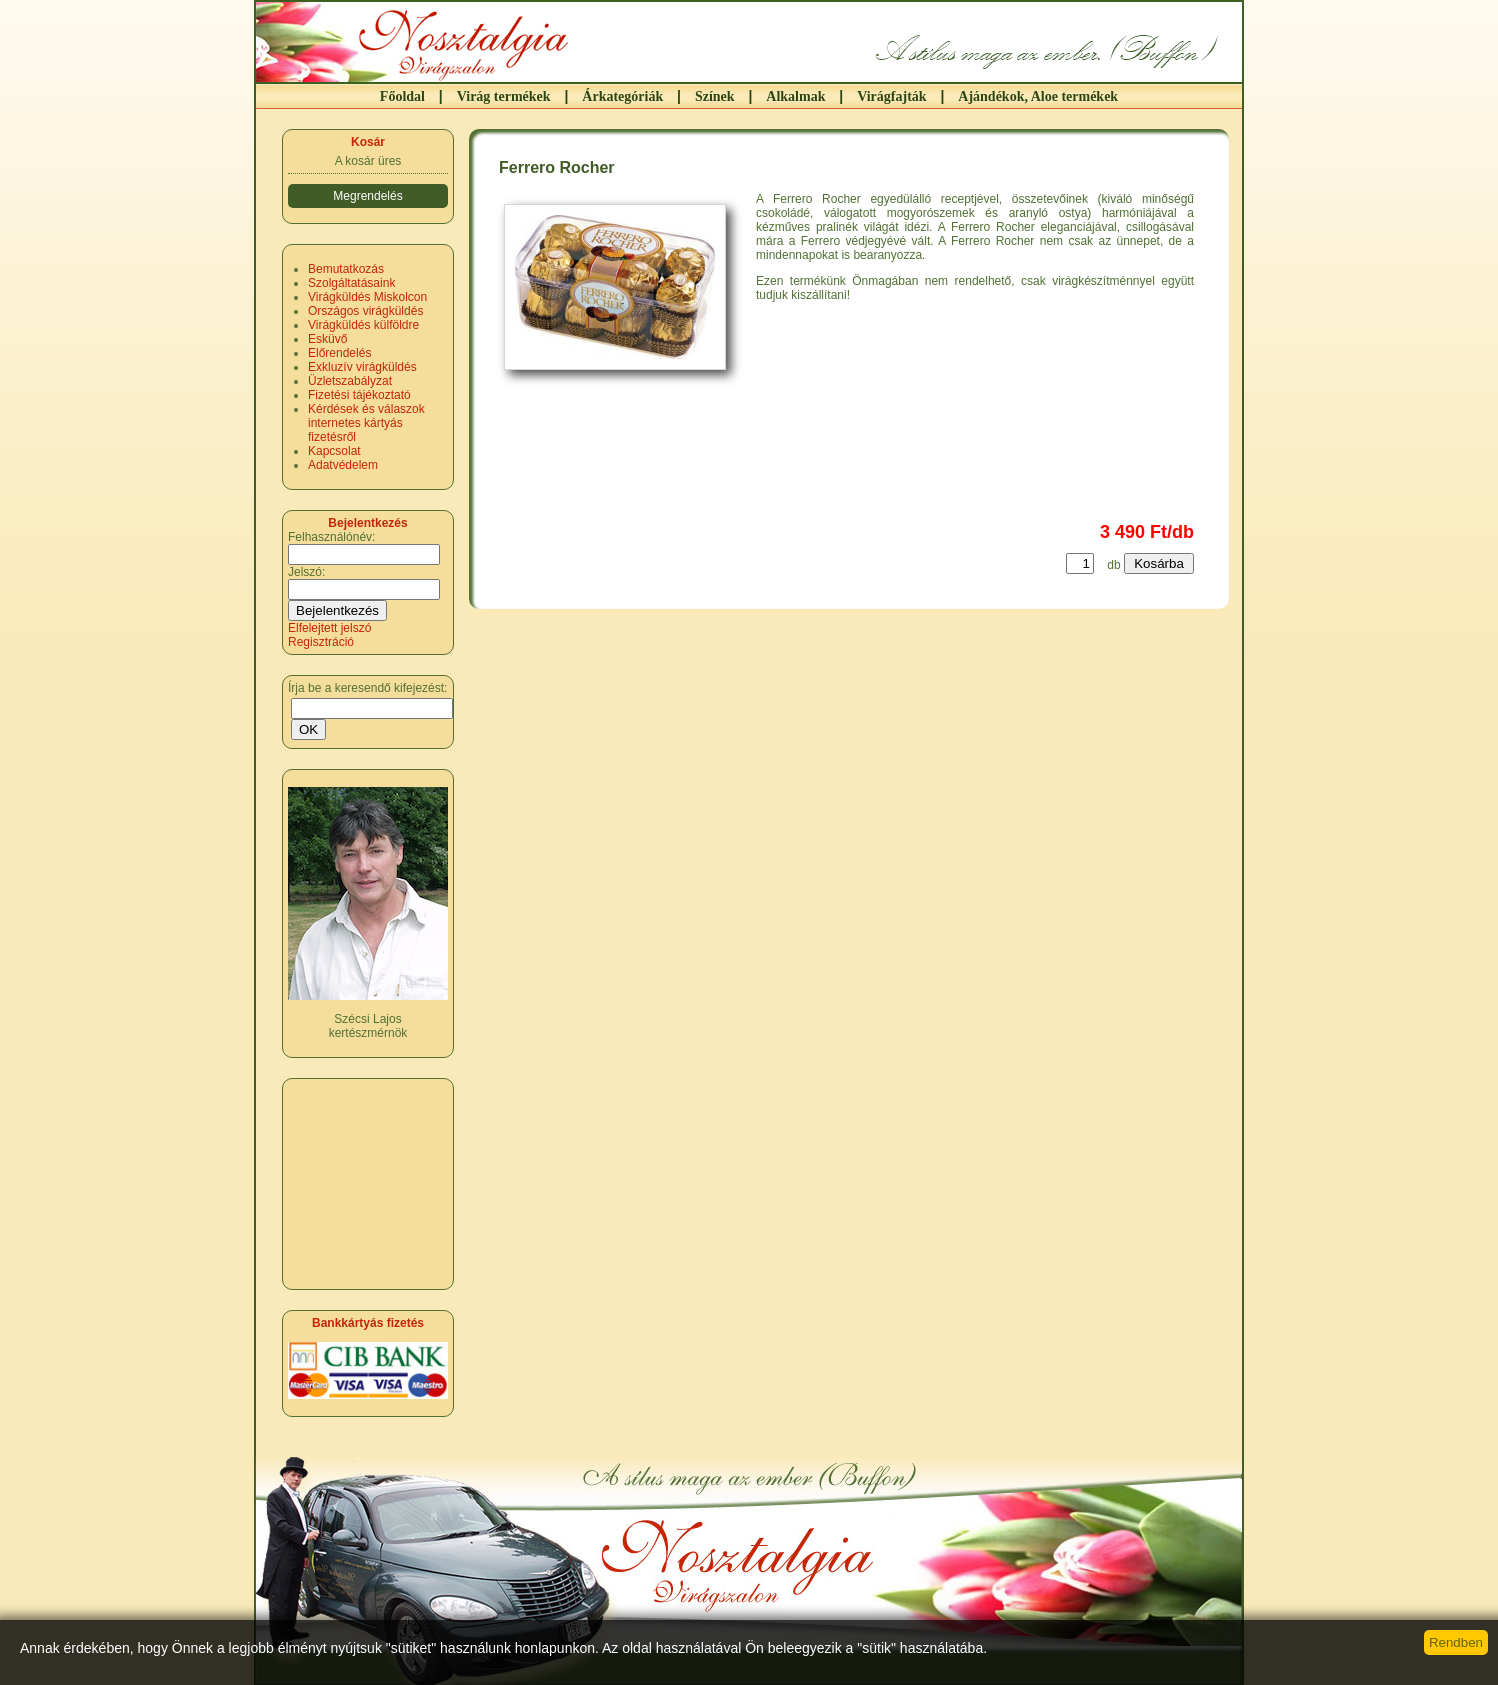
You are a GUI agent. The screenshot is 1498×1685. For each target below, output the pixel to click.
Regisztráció (321, 642)
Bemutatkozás (346, 269)
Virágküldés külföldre (363, 325)
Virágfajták (891, 96)
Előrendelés (339, 353)
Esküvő (327, 339)
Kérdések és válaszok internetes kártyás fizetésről (366, 423)
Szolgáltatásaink (351, 283)
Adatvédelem (343, 465)
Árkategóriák (622, 96)
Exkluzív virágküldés (362, 367)
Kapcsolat (334, 451)
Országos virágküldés (365, 311)
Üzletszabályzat (350, 381)
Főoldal (402, 96)
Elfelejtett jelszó (329, 628)
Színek (715, 96)
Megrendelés (367, 196)
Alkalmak (795, 96)
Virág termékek (504, 96)
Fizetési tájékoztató (359, 395)
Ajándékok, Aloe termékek (1038, 96)
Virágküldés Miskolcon (367, 297)
